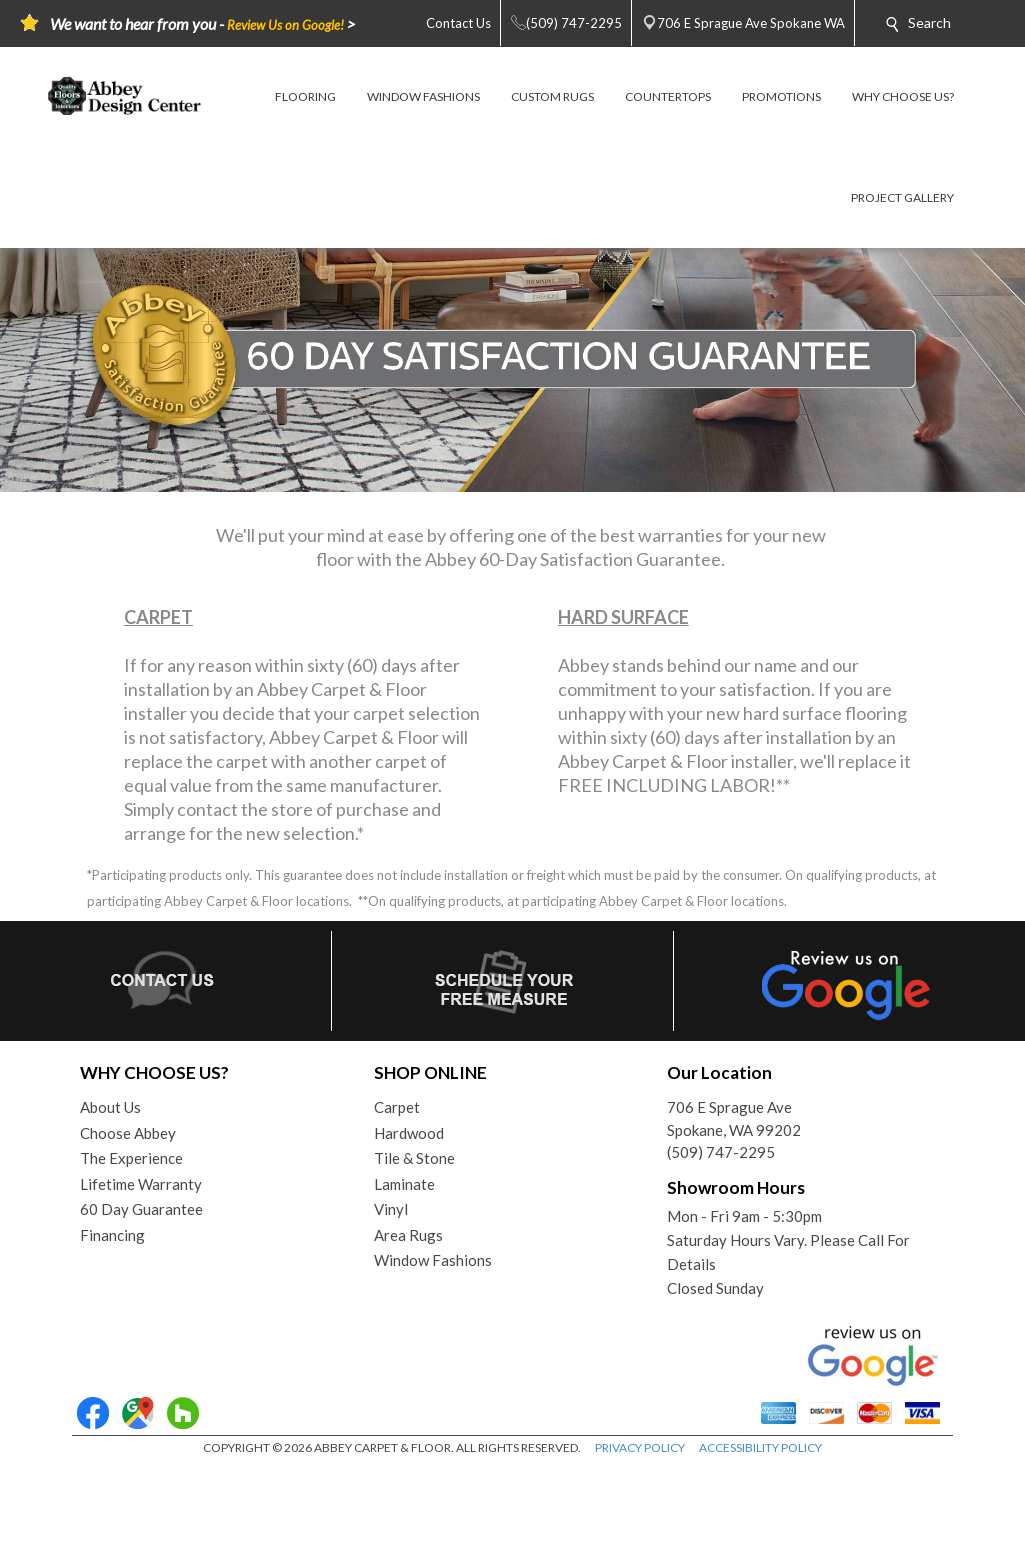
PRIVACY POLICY (640, 1447)
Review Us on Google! (285, 25)
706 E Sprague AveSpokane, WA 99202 (734, 1118)
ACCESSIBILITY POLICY (760, 1447)
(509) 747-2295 (721, 1152)
